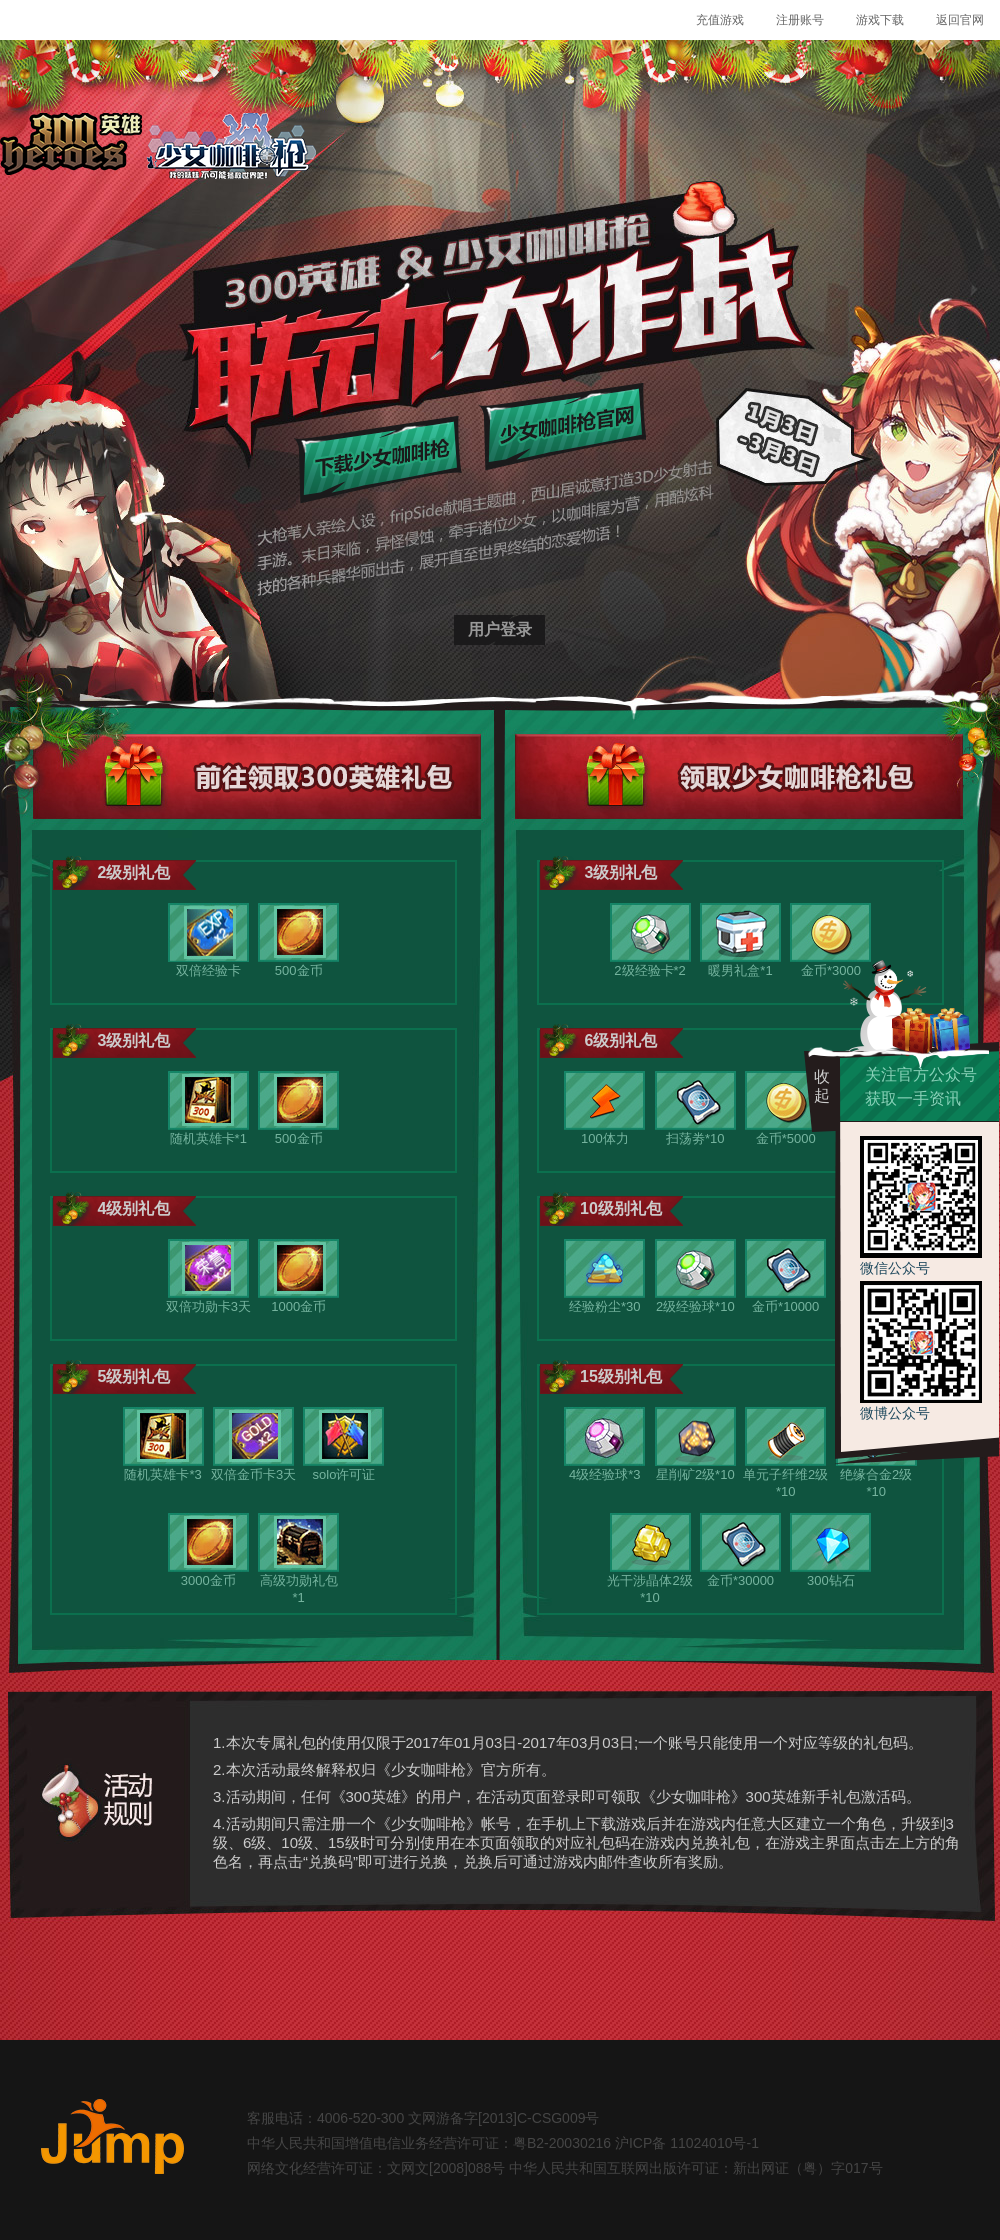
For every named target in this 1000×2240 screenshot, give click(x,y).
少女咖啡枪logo (231, 148)
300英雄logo (71, 148)
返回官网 (960, 20)
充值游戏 (720, 20)
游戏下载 (880, 20)
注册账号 (800, 20)
